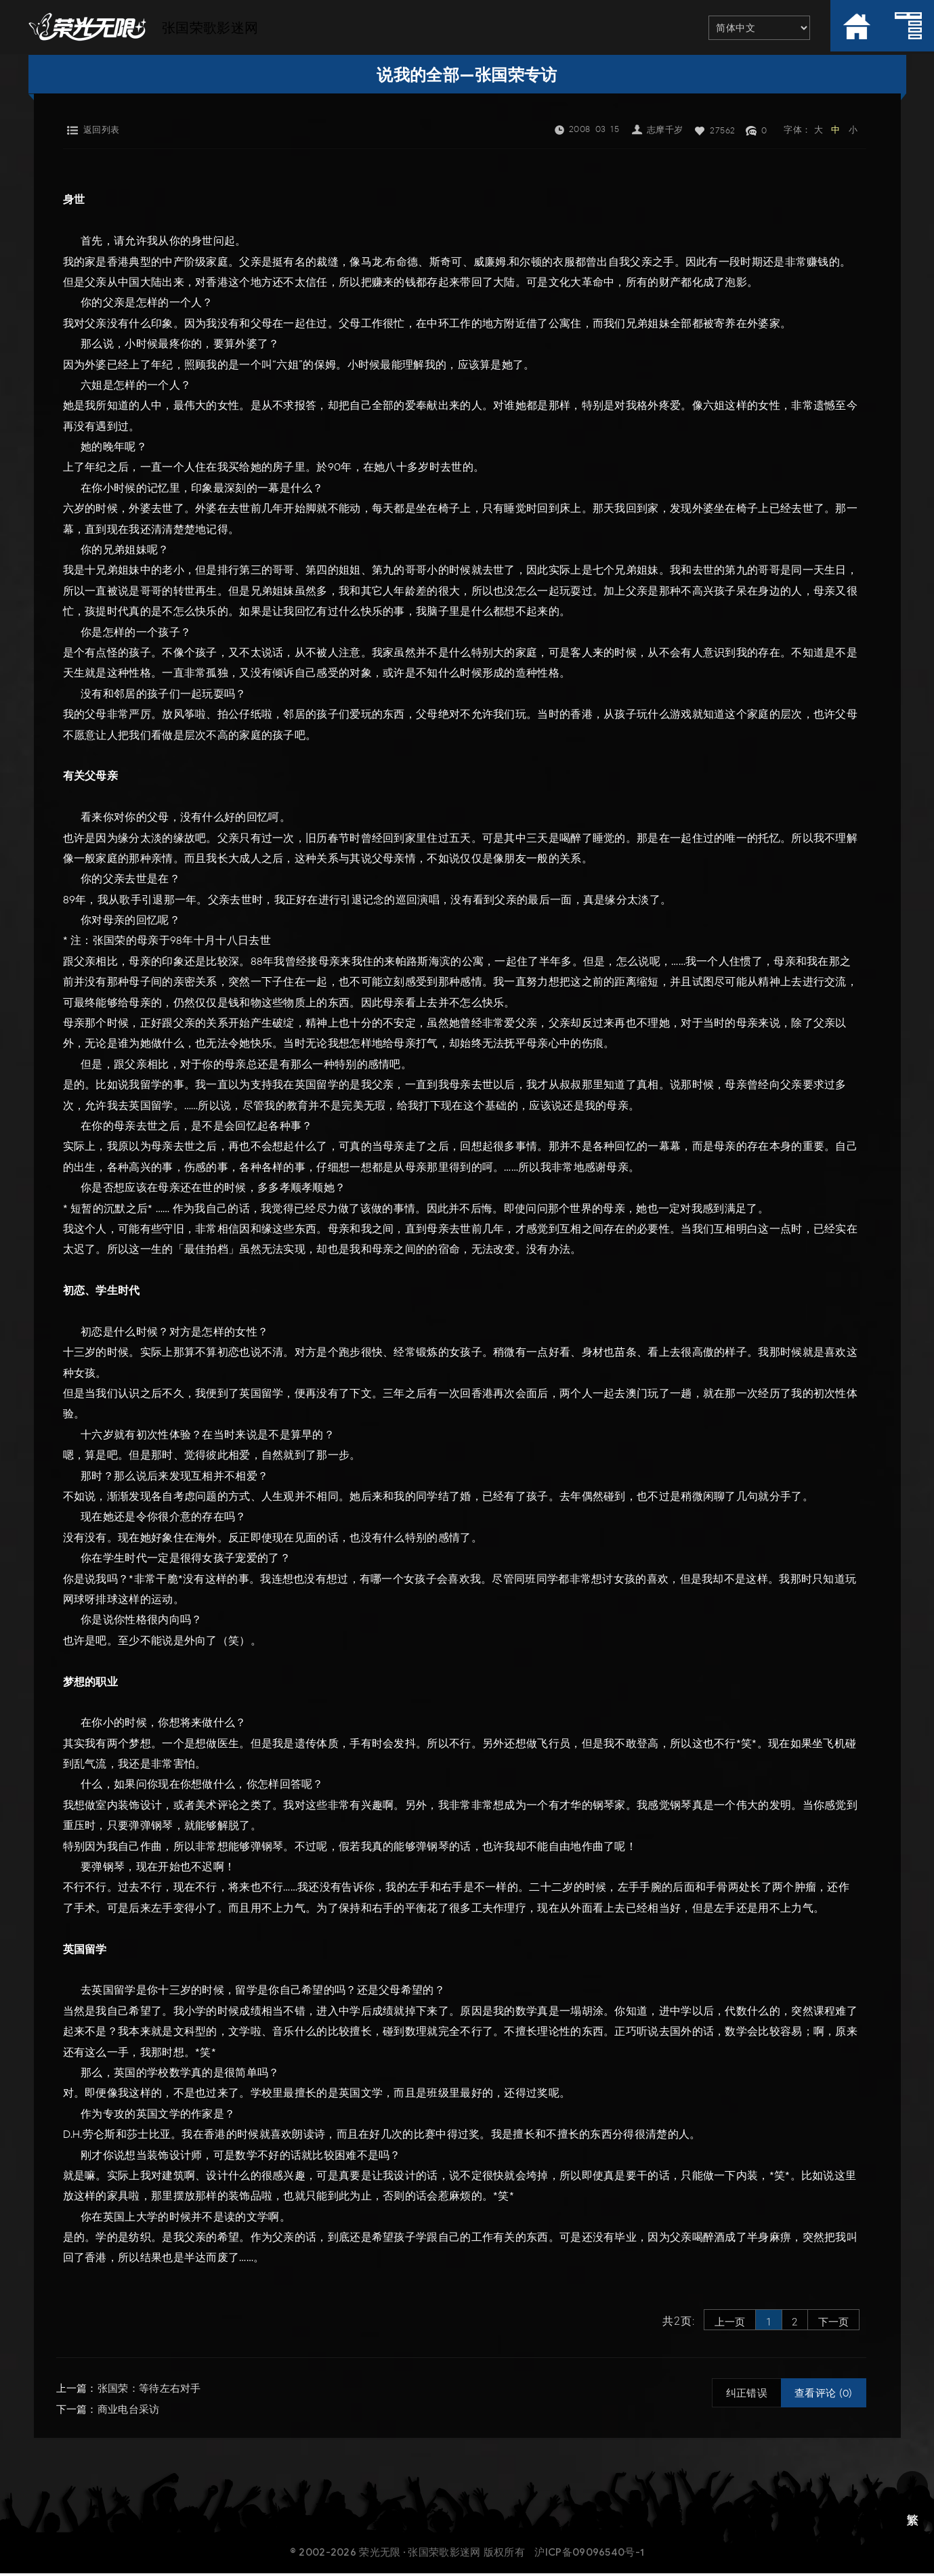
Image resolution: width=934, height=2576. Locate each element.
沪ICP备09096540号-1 (590, 2555)
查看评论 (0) (823, 2396)
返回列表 (101, 130)
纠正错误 (746, 2396)
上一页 (715, 2322)
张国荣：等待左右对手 (149, 2392)
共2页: (660, 2321)
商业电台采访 (129, 2412)
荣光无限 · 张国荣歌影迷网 (419, 2555)
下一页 (831, 2322)
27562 (723, 130)
